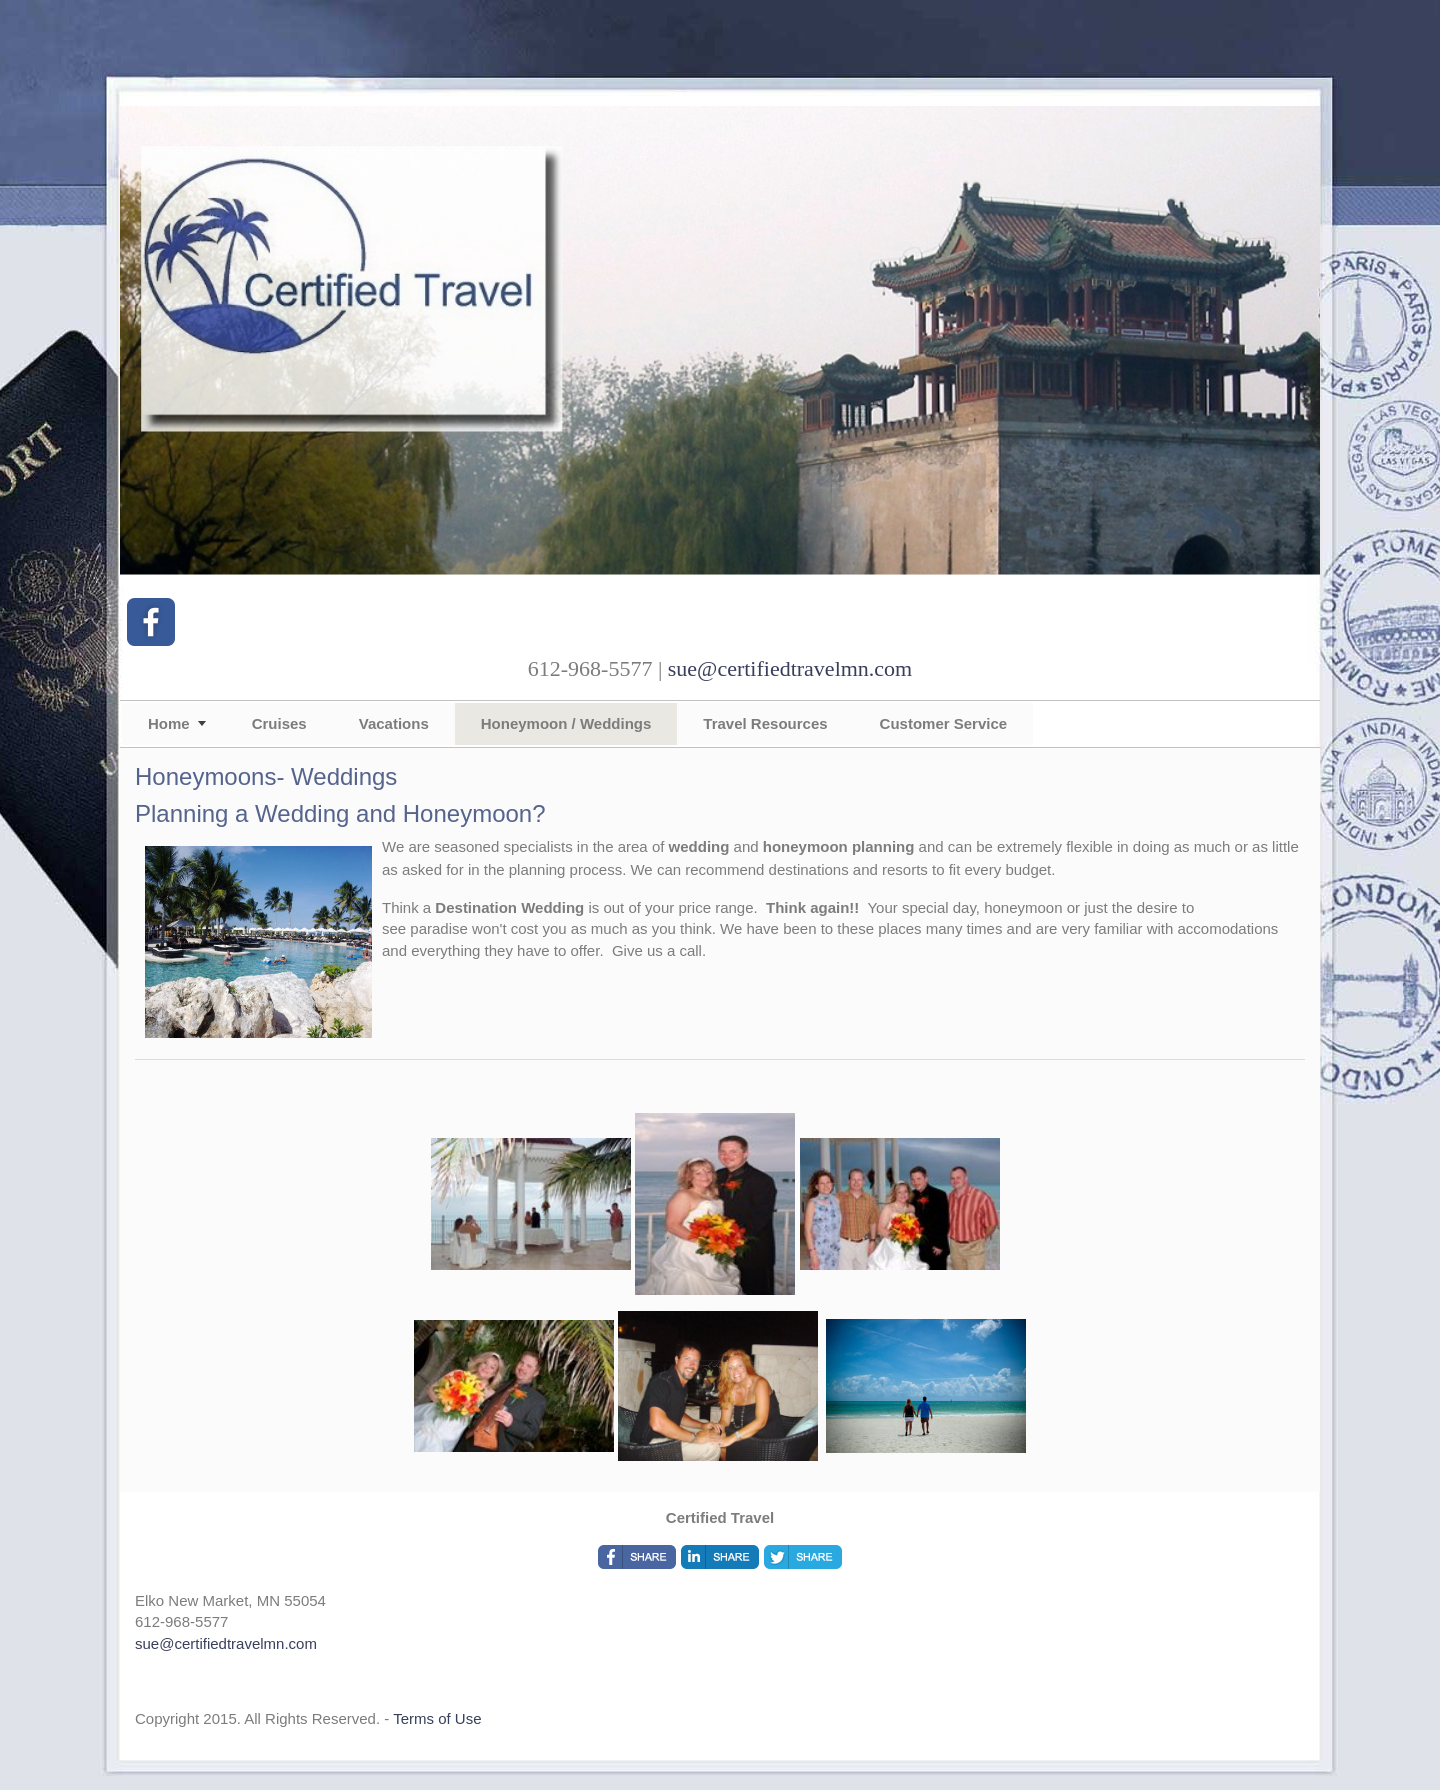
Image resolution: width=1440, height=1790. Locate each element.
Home (169, 723)
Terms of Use (437, 1718)
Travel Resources (765, 723)
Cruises (279, 723)
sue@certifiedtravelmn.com (790, 668)
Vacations (394, 723)
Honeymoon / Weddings (566, 723)
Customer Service (944, 723)
